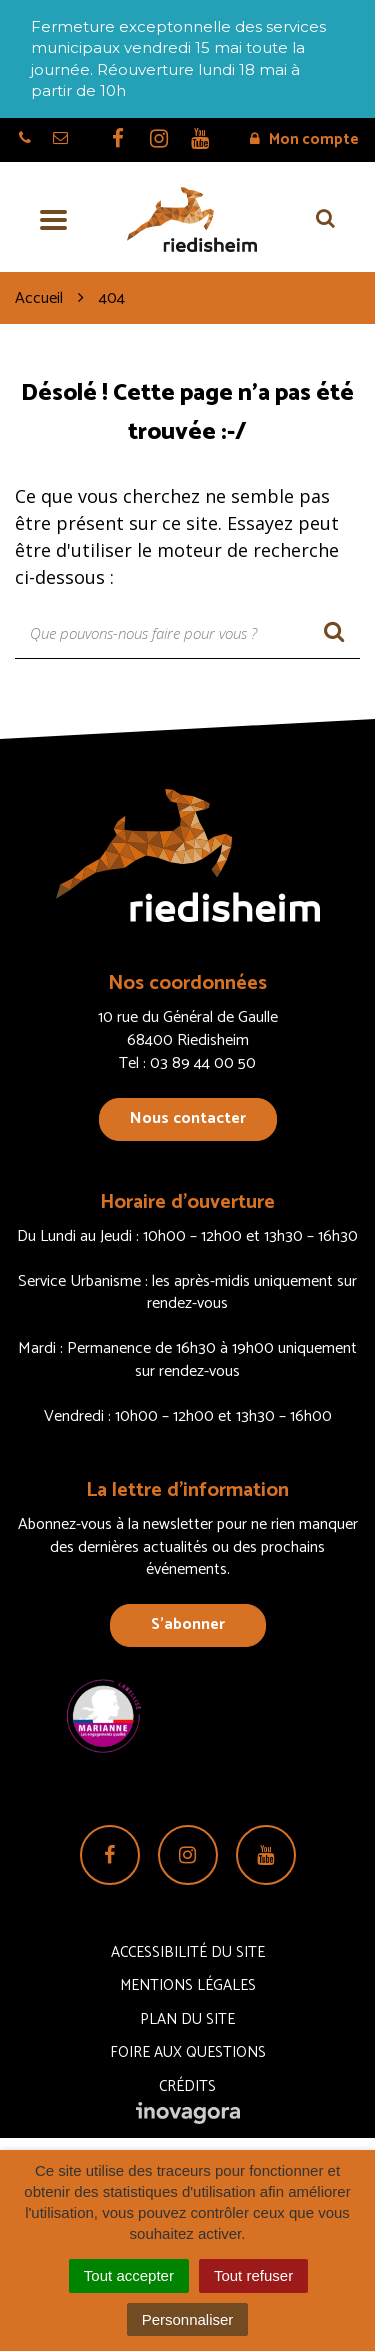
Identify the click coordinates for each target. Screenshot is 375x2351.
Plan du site (187, 2019)
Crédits (187, 2086)
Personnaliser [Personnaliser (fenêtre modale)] (188, 2319)
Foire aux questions (188, 2052)
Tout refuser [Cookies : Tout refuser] (253, 2275)
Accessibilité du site (188, 1952)
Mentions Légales (188, 1985)
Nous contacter (188, 1118)
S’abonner (188, 1624)
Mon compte (304, 139)
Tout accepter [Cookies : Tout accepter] (129, 2275)
